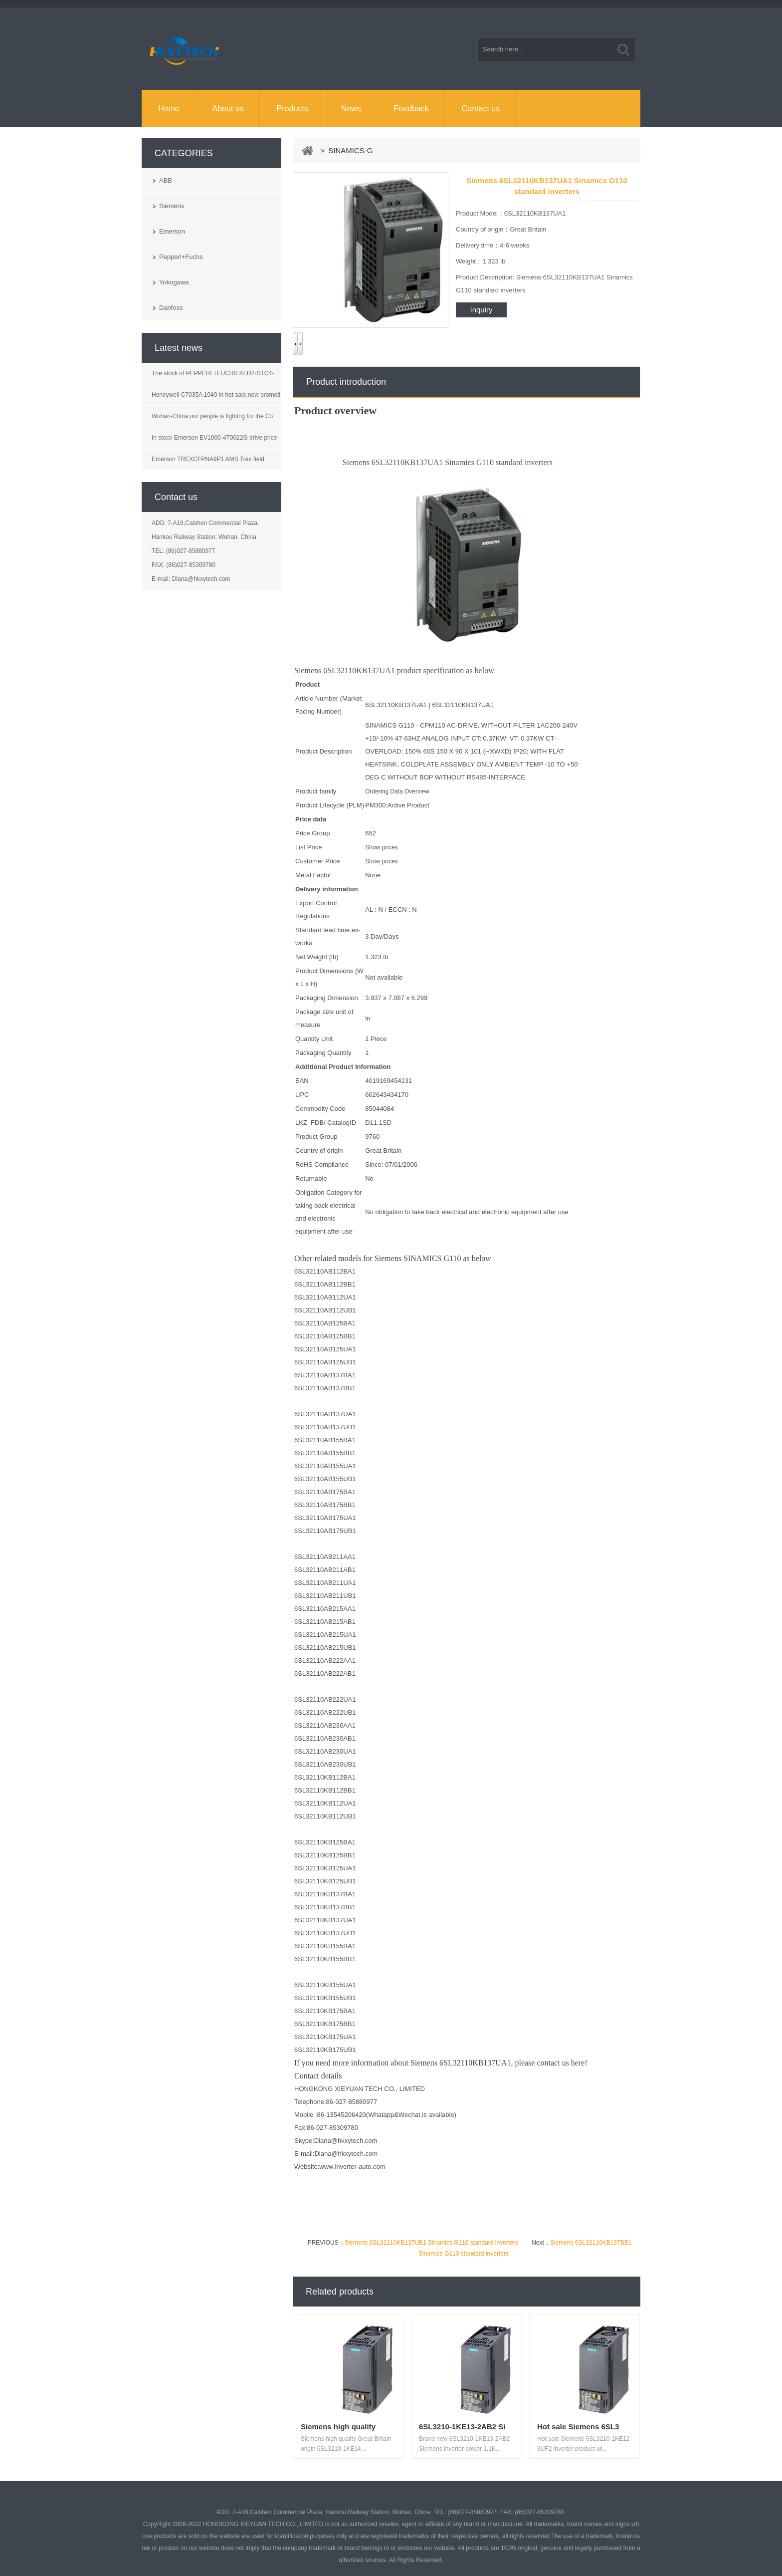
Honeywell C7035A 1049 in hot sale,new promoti (216, 394)
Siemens (172, 206)
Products (292, 108)
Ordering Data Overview (397, 791)
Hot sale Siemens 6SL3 (578, 2426)
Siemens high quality (338, 2426)
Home (169, 108)
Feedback (411, 108)
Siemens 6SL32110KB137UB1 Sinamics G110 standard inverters (431, 2242)
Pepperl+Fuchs (181, 256)
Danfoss (171, 307)
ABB (165, 180)
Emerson (172, 231)
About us (228, 108)
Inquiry (481, 309)
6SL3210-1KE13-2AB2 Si (462, 2426)
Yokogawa (174, 282)
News (351, 108)
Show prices (381, 847)
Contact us (481, 108)
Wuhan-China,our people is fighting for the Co (212, 416)
